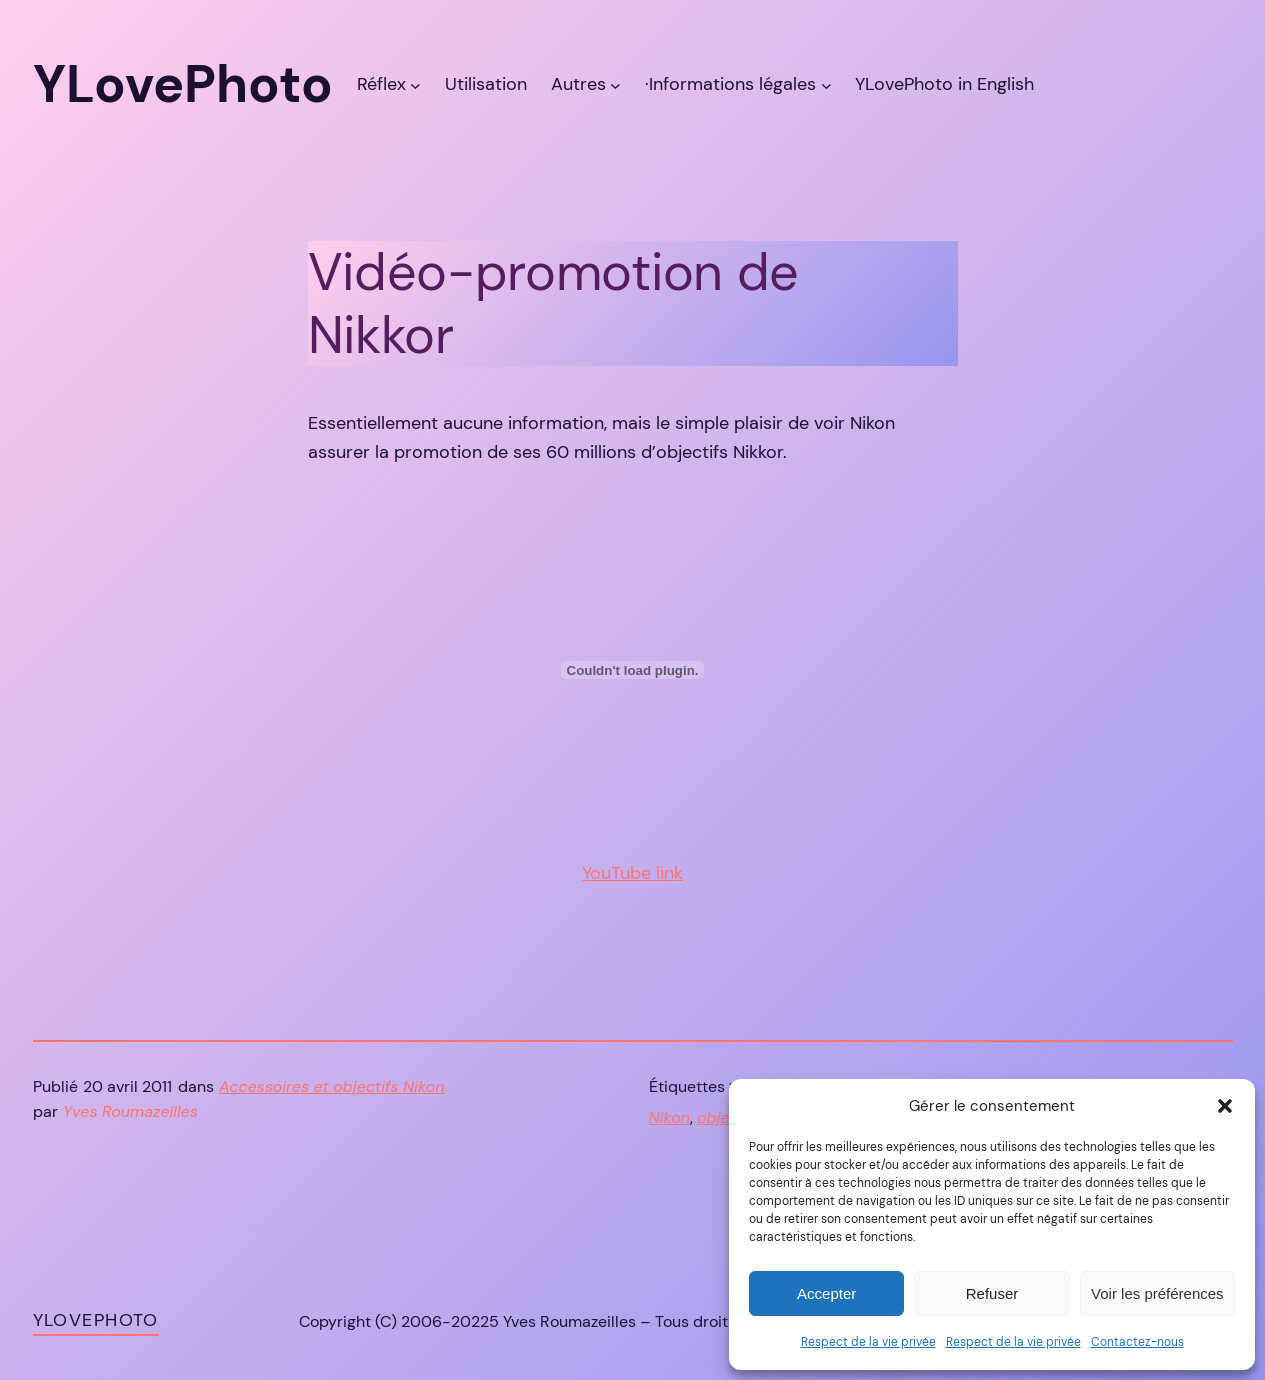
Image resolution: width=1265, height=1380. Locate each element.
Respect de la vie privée (868, 1342)
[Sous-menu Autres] (615, 84)
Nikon (669, 1117)
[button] (1225, 1106)
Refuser (992, 1293)
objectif (725, 1117)
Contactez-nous (1137, 1342)
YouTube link (632, 873)
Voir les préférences (1157, 1293)
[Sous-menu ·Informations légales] (826, 84)
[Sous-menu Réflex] (415, 84)
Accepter (826, 1293)
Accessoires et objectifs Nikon (331, 1086)
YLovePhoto (96, 1320)
